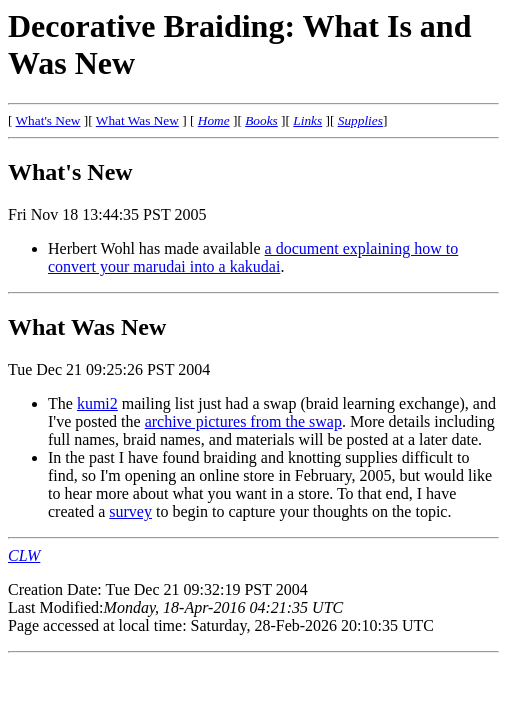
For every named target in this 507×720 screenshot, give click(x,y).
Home (214, 120)
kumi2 (97, 403)
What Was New (137, 120)
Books (261, 120)
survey (130, 511)
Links (307, 120)
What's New (48, 120)
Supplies (360, 120)
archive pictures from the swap (243, 421)
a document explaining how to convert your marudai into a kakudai (253, 257)
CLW (24, 555)
